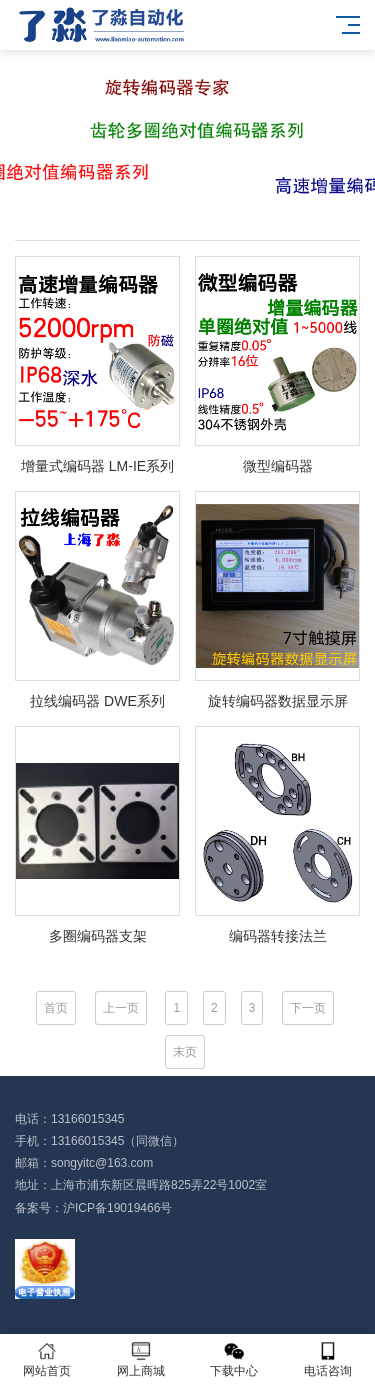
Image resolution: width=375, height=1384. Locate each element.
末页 (185, 1052)
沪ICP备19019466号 (117, 1208)
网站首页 (47, 1359)
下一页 (308, 1008)
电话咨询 (328, 1359)
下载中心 (235, 1359)
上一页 (121, 1008)
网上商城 (141, 1359)
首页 (56, 1008)
